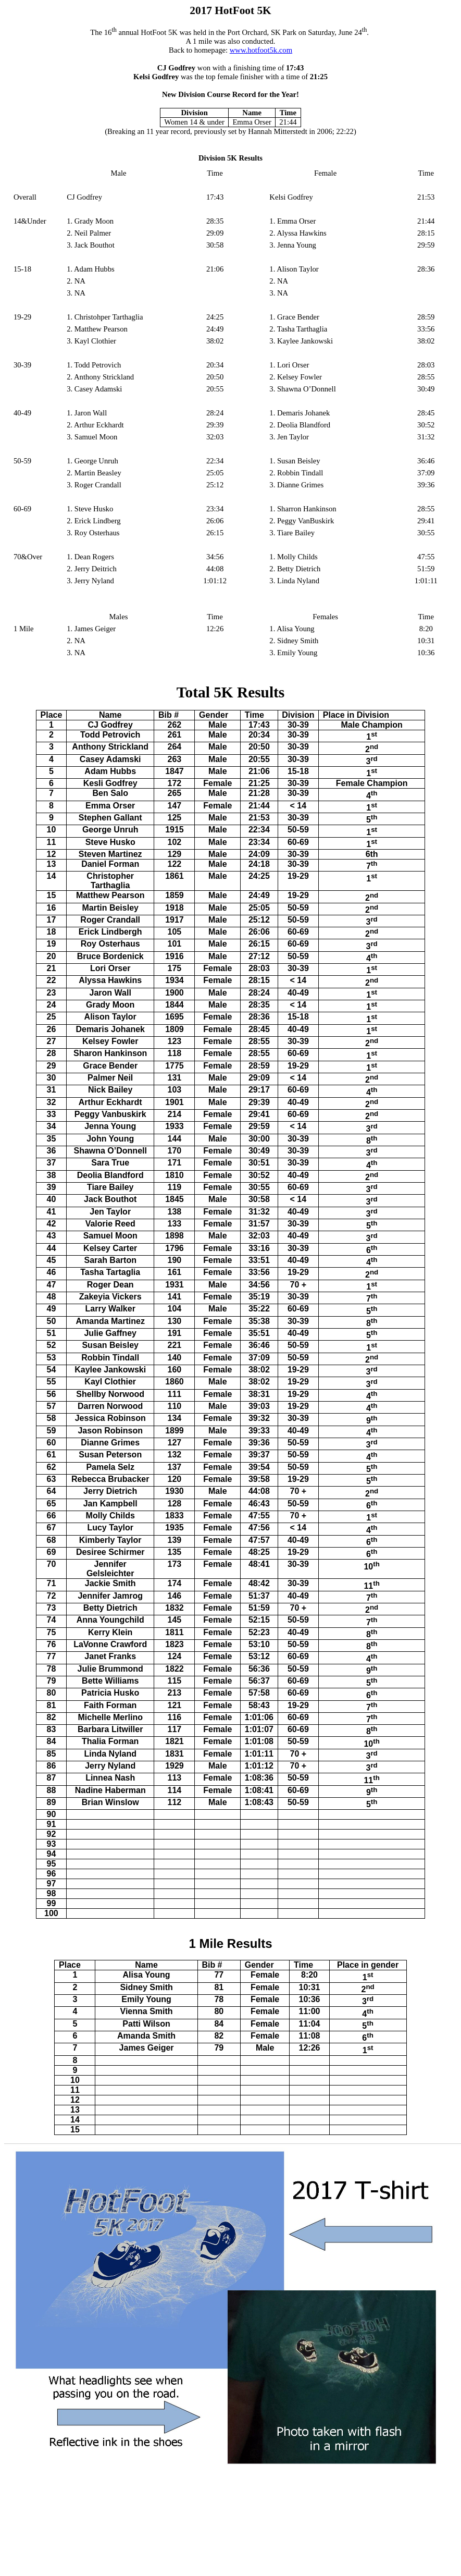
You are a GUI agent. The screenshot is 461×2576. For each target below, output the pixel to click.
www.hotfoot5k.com (261, 50)
